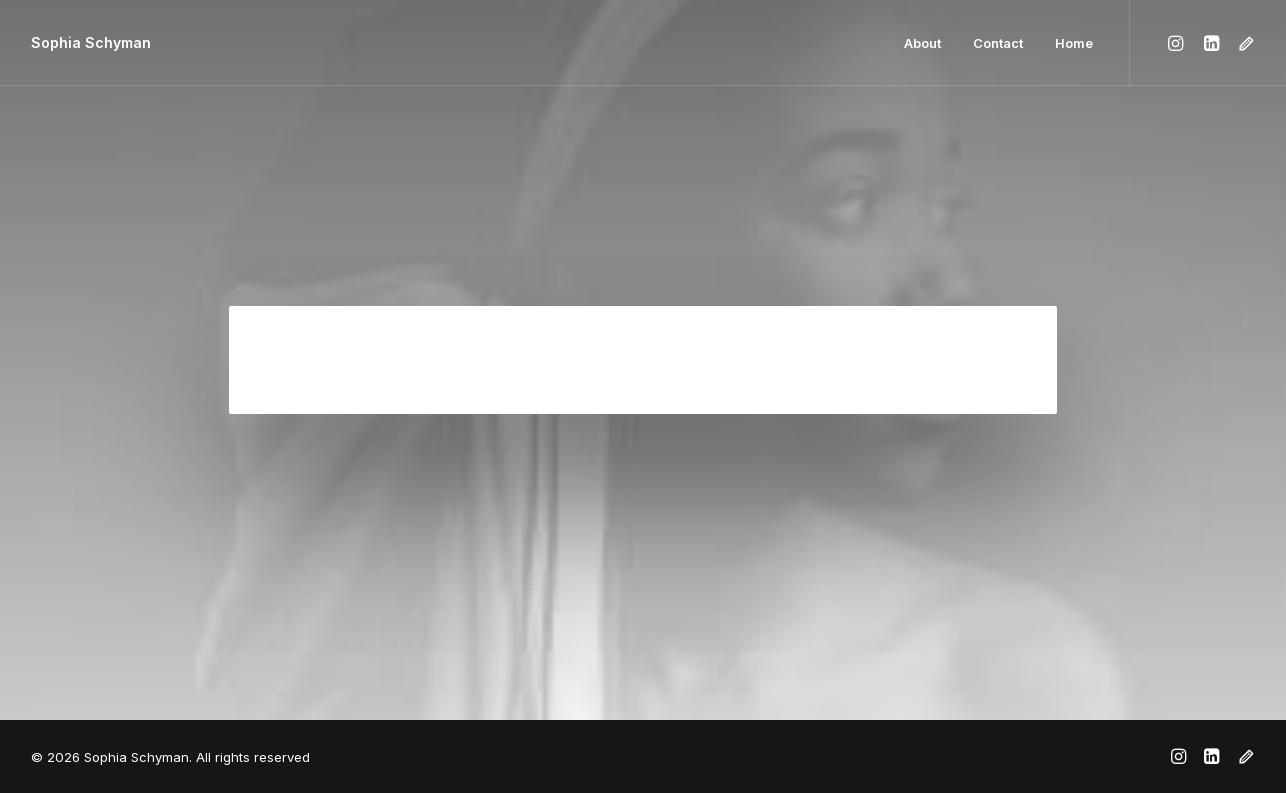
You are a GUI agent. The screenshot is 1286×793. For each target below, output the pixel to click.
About (922, 43)
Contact (998, 43)
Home (1074, 43)
